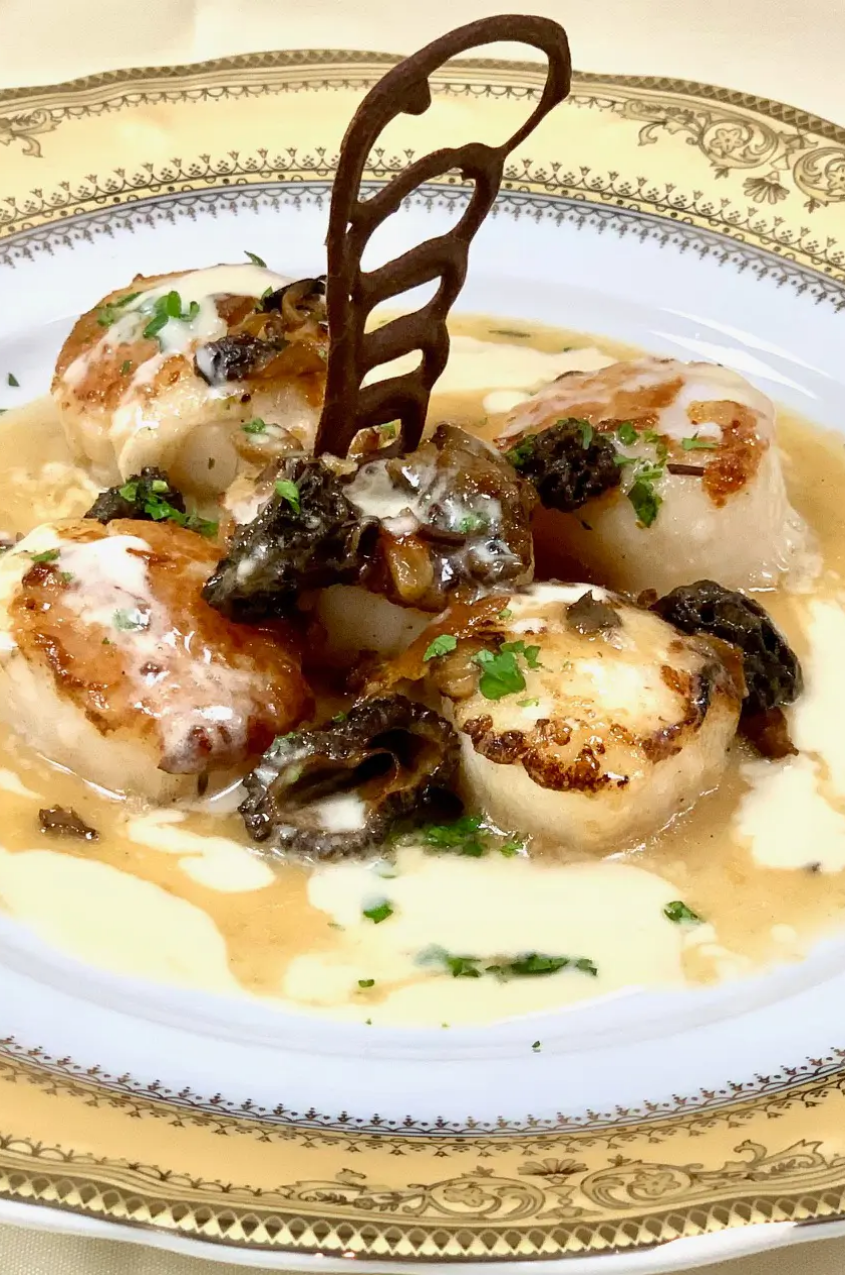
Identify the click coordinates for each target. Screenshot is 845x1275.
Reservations (150, 372)
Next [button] (255, 758)
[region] (150, 763)
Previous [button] (45, 758)
